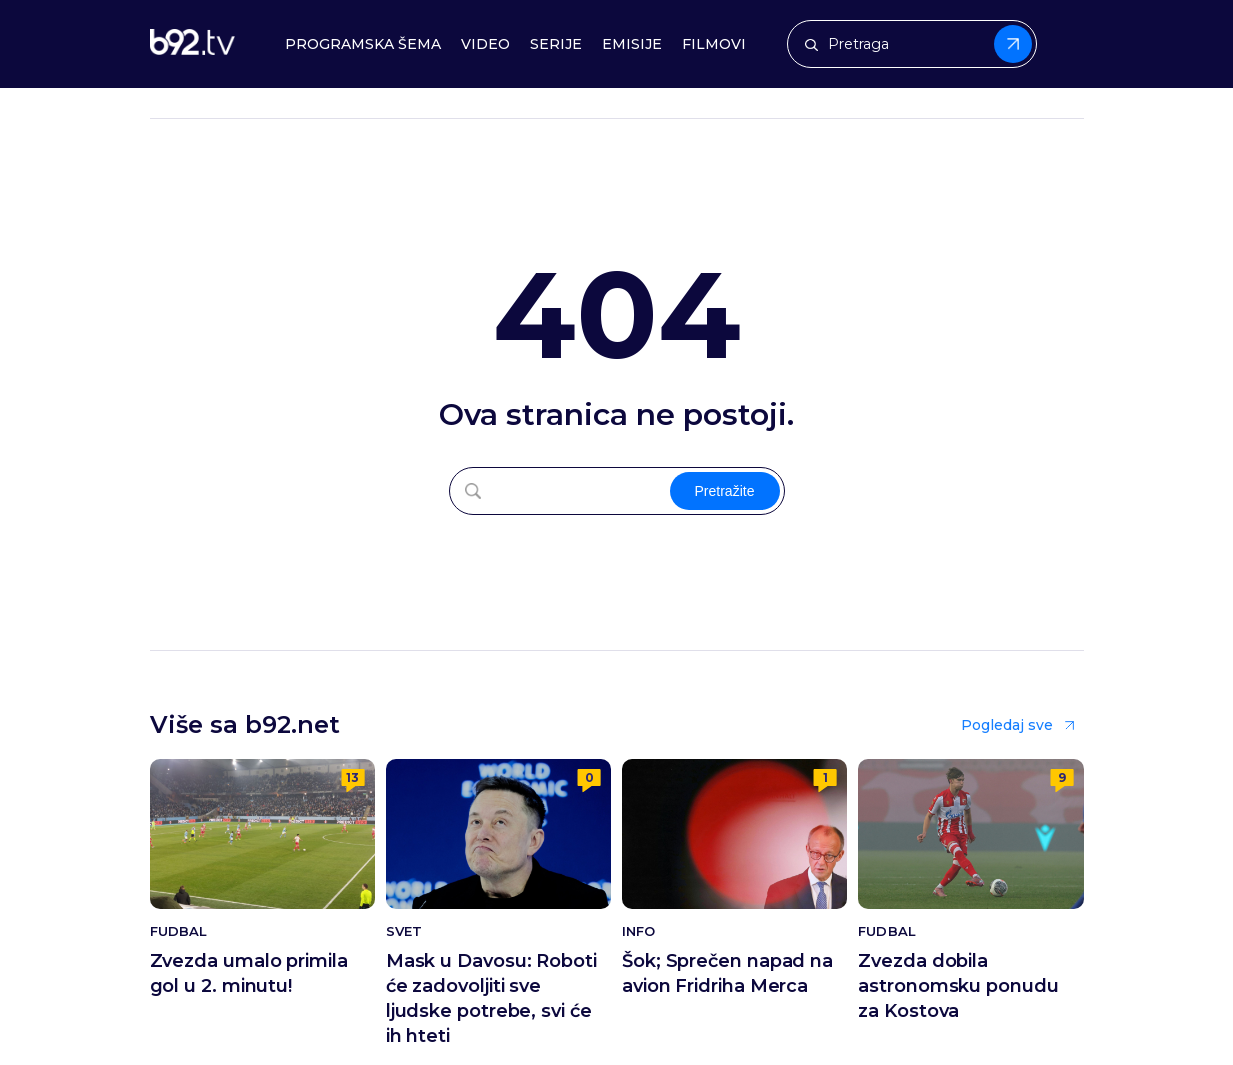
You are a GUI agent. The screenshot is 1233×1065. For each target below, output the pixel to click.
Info (638, 931)
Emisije (632, 44)
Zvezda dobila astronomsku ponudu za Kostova (958, 986)
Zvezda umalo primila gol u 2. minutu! (249, 973)
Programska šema (363, 44)
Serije (556, 44)
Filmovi (714, 44)
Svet (404, 931)
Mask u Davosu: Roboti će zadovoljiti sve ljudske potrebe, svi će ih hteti (491, 998)
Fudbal (179, 931)
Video (485, 44)
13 (352, 777)
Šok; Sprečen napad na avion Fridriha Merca (727, 973)
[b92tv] (192, 44)
